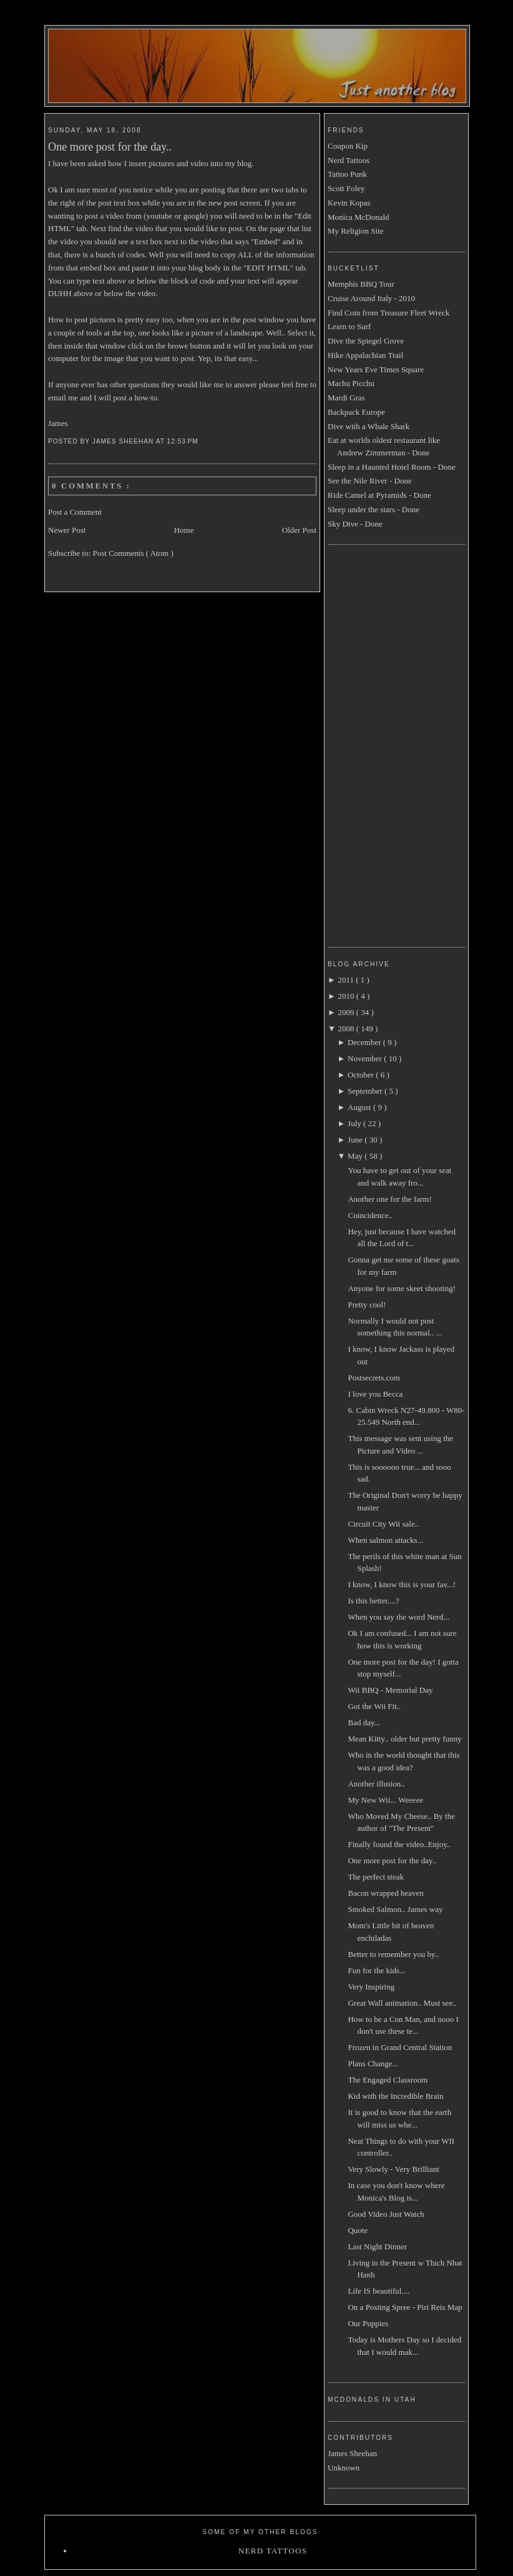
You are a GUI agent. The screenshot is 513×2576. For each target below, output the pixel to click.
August (360, 1107)
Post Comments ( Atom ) (133, 553)
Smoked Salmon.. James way (395, 1909)
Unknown (343, 2467)
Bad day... (364, 1722)
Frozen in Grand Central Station (400, 2047)
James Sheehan (352, 2453)
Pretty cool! (367, 1304)
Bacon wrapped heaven (385, 1893)
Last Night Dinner (377, 2246)
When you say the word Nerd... (398, 1617)
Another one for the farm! (389, 1199)
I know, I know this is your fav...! (402, 1584)
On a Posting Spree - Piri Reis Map (405, 2307)
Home (184, 530)
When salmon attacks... (385, 1540)
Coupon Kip (348, 146)
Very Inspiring (371, 1986)
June (356, 1139)
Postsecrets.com (373, 1377)
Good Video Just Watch (386, 2214)
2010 (347, 996)
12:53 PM (184, 441)
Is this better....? (373, 1600)
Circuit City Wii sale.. (383, 1523)
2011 (347, 979)
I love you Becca (375, 1394)
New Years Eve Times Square (376, 369)
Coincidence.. (370, 1215)
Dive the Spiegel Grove (366, 340)
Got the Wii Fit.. (374, 1706)
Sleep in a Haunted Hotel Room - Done (392, 467)
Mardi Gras (346, 397)
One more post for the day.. (110, 147)
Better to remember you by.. (393, 1954)
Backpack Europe (356, 412)
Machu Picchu (351, 383)
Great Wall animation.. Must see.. (402, 2003)
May (356, 1156)
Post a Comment (75, 512)
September (366, 1091)
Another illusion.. (376, 1783)
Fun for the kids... (376, 1970)
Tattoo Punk (347, 174)
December (365, 1042)
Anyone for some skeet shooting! (402, 1288)
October (362, 1074)
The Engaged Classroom (388, 2079)
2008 (347, 1028)
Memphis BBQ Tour (361, 284)
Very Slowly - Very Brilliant (393, 2169)
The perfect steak (376, 1876)
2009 (347, 1012)
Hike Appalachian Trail (365, 355)
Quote (358, 2230)
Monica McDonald (358, 217)
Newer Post (67, 530)
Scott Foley (346, 188)
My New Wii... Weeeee (385, 1800)
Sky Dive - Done (355, 523)
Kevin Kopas (349, 202)
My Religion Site (356, 230)
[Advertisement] (378, 744)
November (366, 1058)
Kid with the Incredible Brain (395, 2096)
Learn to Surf (349, 326)
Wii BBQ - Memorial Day (390, 1690)
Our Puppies (368, 2323)
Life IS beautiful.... (378, 2291)
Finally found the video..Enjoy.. (399, 1844)
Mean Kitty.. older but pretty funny (404, 1738)
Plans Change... (373, 2063)
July (355, 1123)
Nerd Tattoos (348, 160)
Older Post (299, 530)
